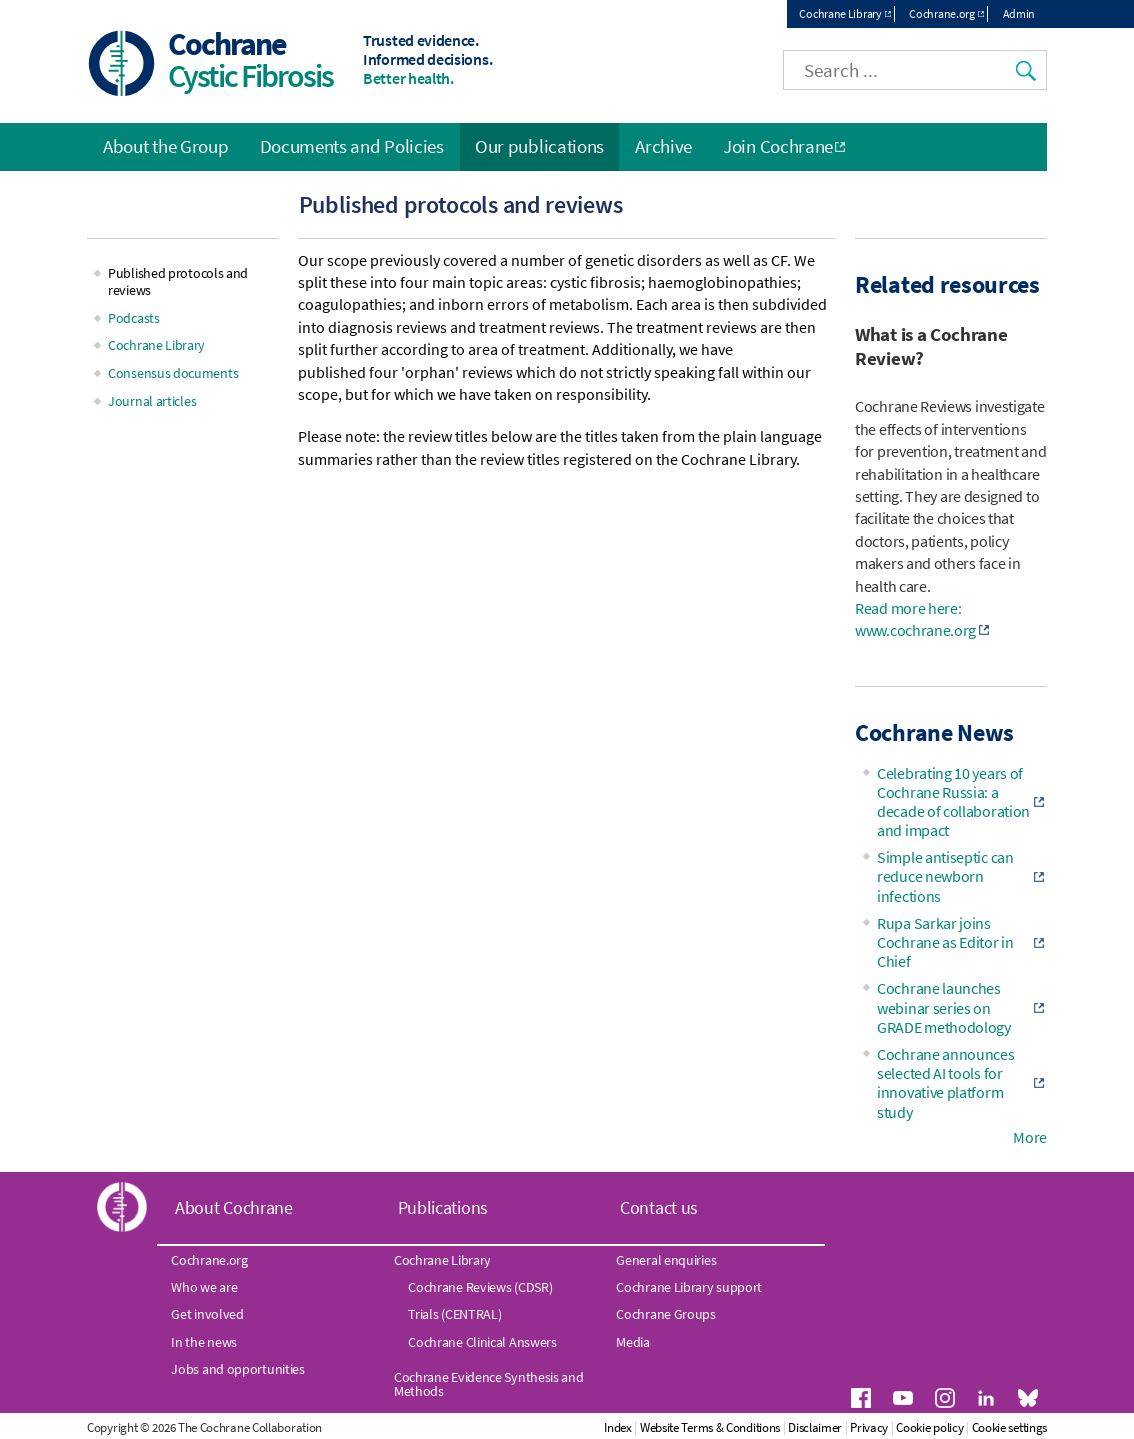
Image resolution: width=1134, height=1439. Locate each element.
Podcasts (134, 318)
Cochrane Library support (689, 1287)
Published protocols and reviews (178, 281)
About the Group (166, 146)
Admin (1019, 13)
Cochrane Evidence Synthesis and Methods (489, 1384)
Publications (443, 1207)
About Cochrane (234, 1207)
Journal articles (152, 401)
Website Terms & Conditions (710, 1427)
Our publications (539, 146)
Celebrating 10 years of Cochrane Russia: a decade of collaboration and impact (953, 802)
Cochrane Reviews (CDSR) (480, 1287)
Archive (663, 146)
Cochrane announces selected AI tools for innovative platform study (946, 1083)
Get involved (207, 1314)
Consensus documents (173, 373)
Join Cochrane (778, 146)
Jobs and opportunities (237, 1369)
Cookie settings (1010, 1427)
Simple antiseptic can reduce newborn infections (945, 876)
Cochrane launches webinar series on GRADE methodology (944, 1007)
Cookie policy (929, 1427)
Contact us (659, 1207)
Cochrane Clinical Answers (482, 1342)
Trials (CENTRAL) (454, 1314)
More (1030, 1137)
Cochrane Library (840, 13)
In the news (204, 1342)
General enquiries (666, 1260)
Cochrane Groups (666, 1314)
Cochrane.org (941, 13)
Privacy (869, 1427)
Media (633, 1342)
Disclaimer (815, 1427)
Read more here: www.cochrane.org (915, 619)
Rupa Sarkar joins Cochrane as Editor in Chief (945, 942)
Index (618, 1427)
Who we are (204, 1287)
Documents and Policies (352, 146)
